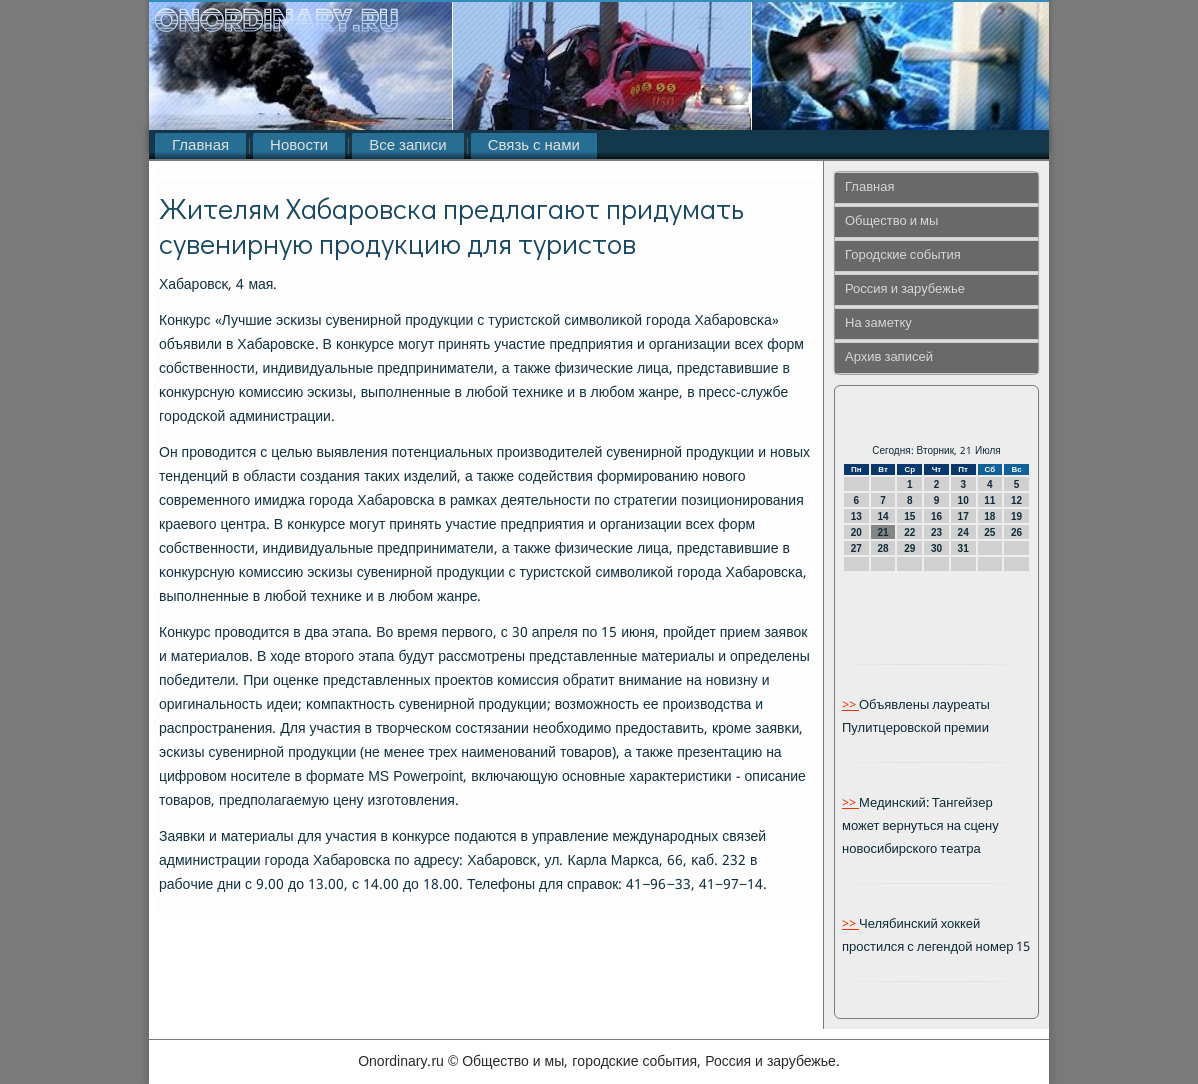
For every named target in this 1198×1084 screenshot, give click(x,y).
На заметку (878, 323)
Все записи (407, 146)
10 (963, 500)
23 (936, 532)
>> (850, 705)
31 (963, 548)
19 (1016, 516)
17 (963, 516)
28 (882, 548)
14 (882, 516)
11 (989, 500)
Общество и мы (891, 221)
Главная (200, 146)
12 (1016, 500)
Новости (299, 146)
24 (963, 532)
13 (856, 516)
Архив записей (889, 357)
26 (1016, 532)
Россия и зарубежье (905, 289)
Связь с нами (534, 146)
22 (909, 532)
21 (882, 532)
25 (989, 532)
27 (856, 548)
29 (909, 548)
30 (936, 548)
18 (989, 516)
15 (909, 516)
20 (856, 532)
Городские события (903, 255)
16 (936, 516)
